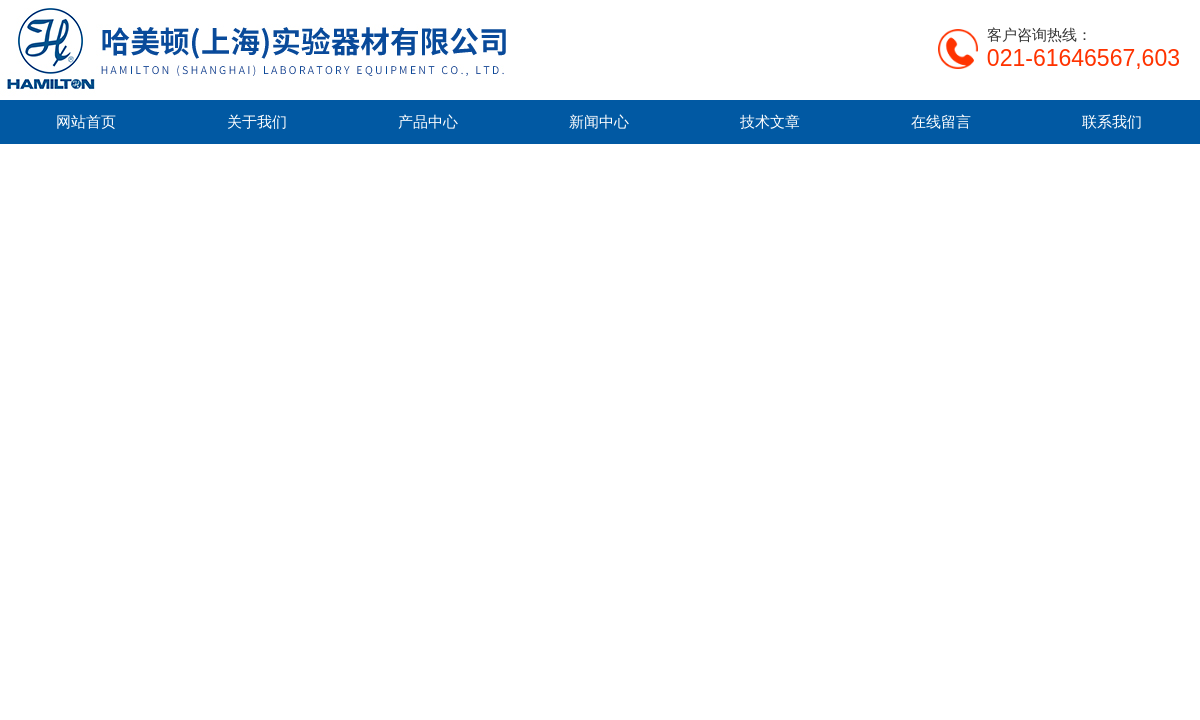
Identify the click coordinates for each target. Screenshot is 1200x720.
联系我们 (1112, 121)
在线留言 (941, 121)
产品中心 (428, 121)
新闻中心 (599, 121)
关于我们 (257, 121)
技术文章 (770, 121)
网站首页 (86, 121)
